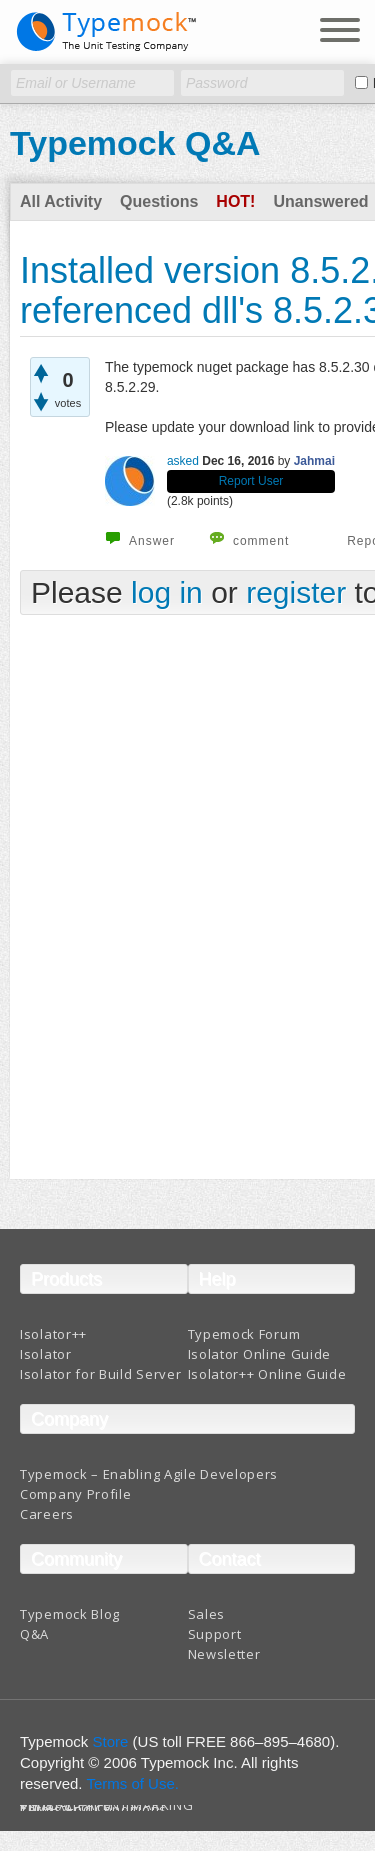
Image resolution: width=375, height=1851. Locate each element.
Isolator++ (53, 1334)
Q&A (34, 1634)
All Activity (61, 201)
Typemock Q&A (135, 143)
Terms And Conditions (93, 1809)
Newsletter (224, 1654)
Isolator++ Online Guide (267, 1374)
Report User (251, 481)
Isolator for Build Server (101, 1374)
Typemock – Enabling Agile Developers (149, 1474)
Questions (159, 201)
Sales (207, 1614)
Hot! (235, 201)
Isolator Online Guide (260, 1354)
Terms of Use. (132, 1783)
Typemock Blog (70, 1614)
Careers (47, 1514)
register (296, 592)
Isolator (46, 1354)
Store (111, 1741)
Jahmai (314, 461)
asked (183, 461)
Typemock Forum (244, 1334)
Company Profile (76, 1494)
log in (167, 592)
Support (215, 1634)
